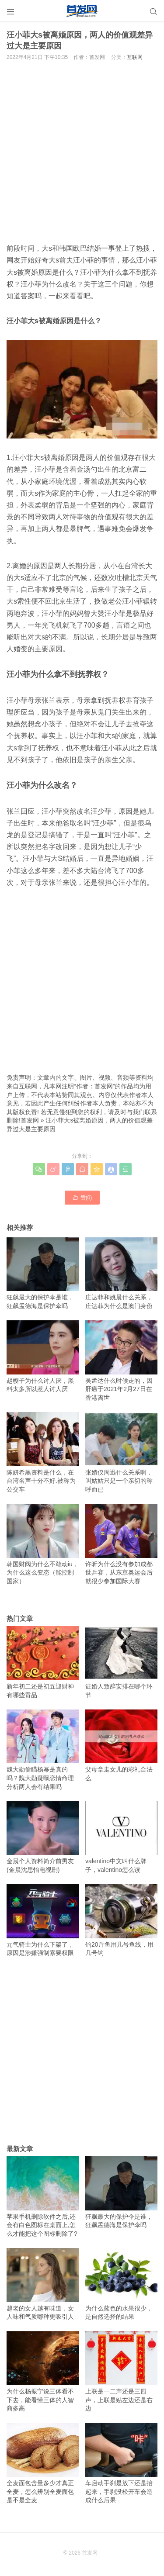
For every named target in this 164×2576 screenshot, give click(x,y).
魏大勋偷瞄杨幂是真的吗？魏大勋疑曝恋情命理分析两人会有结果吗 (43, 1749)
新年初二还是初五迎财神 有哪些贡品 (43, 1662)
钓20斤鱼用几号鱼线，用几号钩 (121, 1920)
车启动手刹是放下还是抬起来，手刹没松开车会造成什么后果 (121, 2463)
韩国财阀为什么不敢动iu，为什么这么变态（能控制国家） (43, 1544)
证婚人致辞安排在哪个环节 (121, 1662)
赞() (82, 1197)
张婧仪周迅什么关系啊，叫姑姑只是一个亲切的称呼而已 (121, 1452)
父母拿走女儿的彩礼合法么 (121, 1745)
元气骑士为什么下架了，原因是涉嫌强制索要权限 (43, 1920)
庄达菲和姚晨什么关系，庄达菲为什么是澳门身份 (121, 1273)
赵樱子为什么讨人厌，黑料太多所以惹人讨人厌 (43, 1356)
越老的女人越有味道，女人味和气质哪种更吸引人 (43, 2284)
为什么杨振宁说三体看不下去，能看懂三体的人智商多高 (43, 2371)
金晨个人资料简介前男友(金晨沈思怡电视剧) (43, 1837)
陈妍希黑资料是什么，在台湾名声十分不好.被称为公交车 (43, 1452)
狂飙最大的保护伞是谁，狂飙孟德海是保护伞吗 (43, 1273)
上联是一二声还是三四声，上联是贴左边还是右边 (121, 2371)
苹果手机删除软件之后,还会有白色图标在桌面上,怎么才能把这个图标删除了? (43, 2196)
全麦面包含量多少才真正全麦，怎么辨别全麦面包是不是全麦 (43, 2463)
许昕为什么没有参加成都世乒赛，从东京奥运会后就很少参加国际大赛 (121, 1544)
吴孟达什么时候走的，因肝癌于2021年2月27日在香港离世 (121, 1360)
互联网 (135, 57)
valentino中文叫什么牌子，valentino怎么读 (121, 1837)
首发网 (30, 1120)
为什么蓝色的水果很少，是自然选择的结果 (121, 2284)
